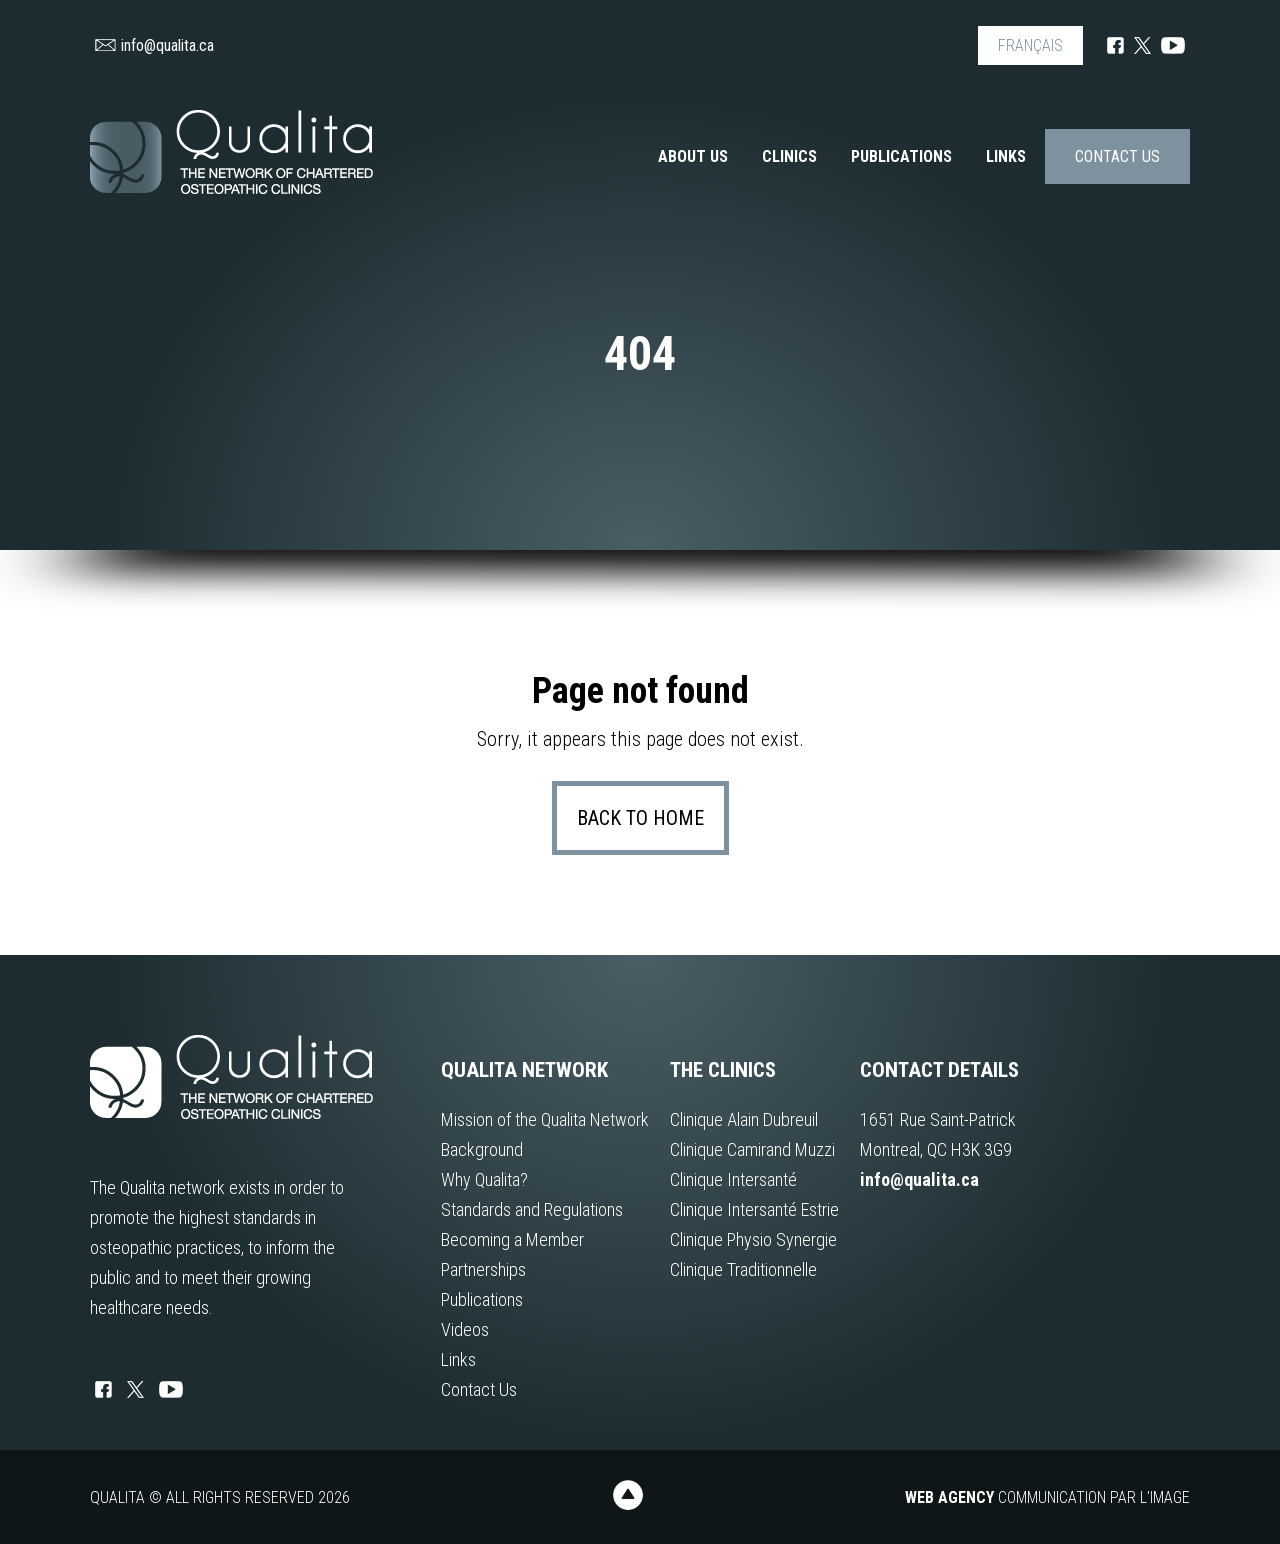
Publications (901, 156)
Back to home (640, 818)
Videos (465, 1329)
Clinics (789, 156)
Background (482, 1149)
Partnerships (483, 1269)
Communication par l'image (1047, 1497)
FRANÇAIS (1030, 45)
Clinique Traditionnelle (743, 1269)
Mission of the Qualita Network (545, 1119)
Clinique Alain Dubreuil (744, 1119)
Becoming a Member (512, 1239)
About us (693, 156)
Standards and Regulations (532, 1209)
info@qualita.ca (154, 45)
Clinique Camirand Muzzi (752, 1149)
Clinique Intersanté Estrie (754, 1209)
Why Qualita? (484, 1179)
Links (1006, 156)
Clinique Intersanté (733, 1179)
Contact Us (1117, 156)
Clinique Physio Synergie (753, 1239)
